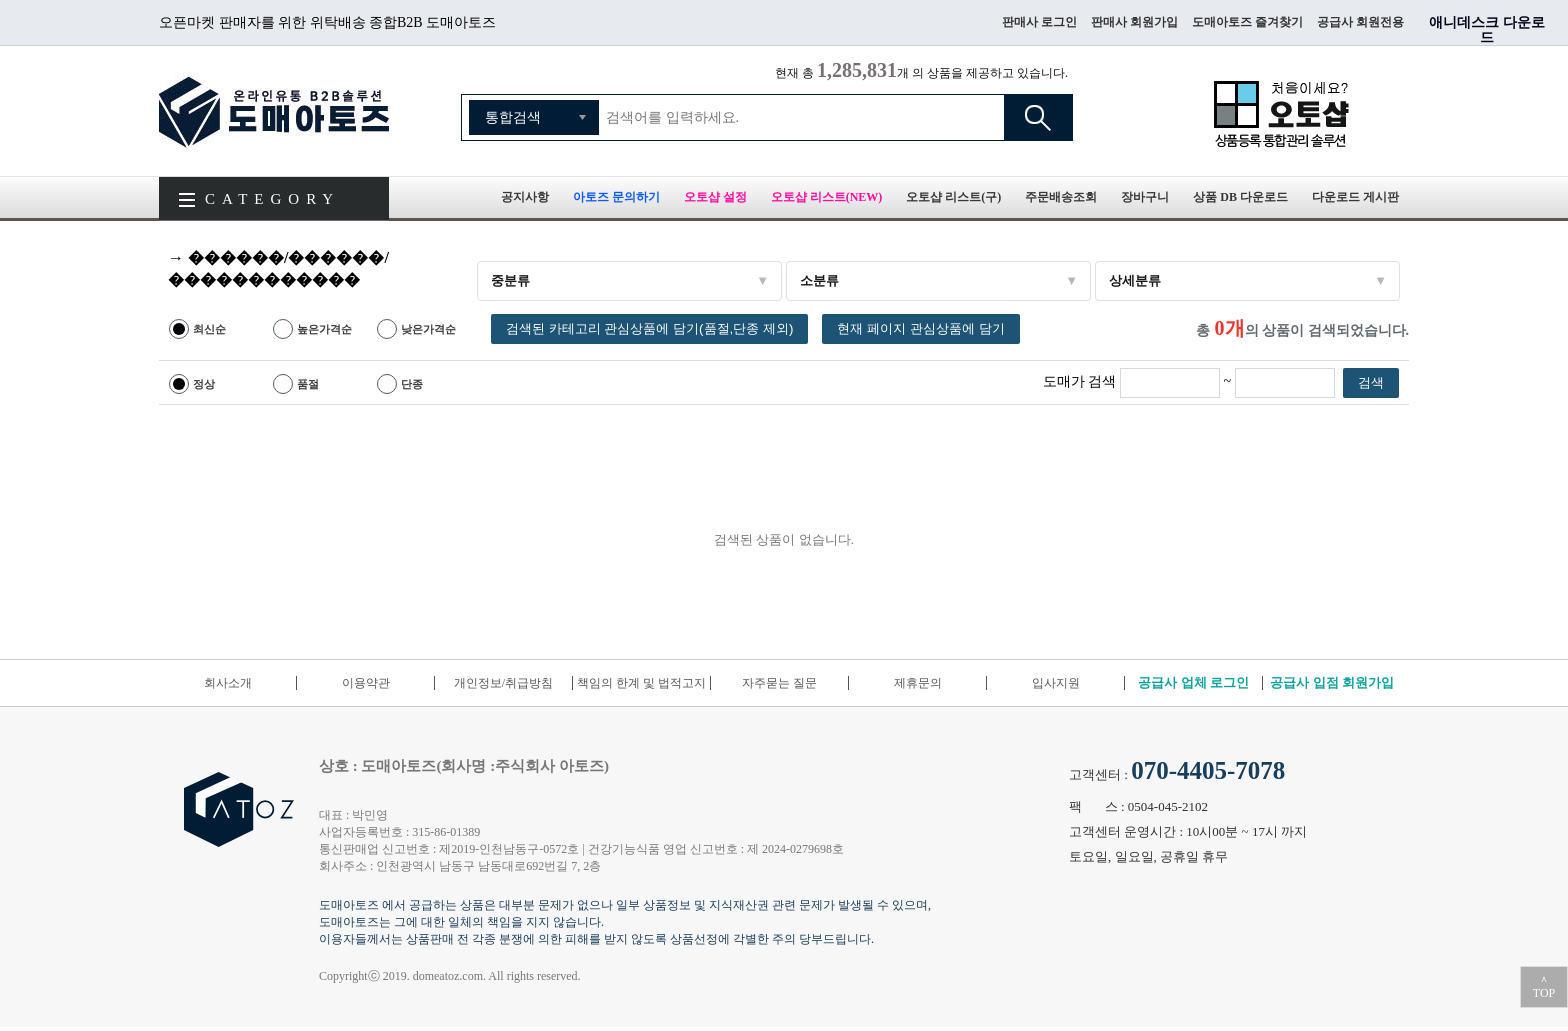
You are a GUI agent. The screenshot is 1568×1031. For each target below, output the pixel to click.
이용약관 (366, 683)
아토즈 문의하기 (616, 197)
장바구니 (1145, 197)
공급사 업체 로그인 (1193, 682)
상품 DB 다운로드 (1240, 197)
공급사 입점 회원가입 (1332, 682)
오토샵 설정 (715, 197)
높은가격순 (324, 329)
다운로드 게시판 (1355, 197)
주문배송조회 (1061, 197)
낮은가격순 (428, 329)
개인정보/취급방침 (503, 683)
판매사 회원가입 (1134, 22)
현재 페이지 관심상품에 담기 (920, 328)
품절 (308, 384)
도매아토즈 (274, 111)
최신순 (209, 329)
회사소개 (228, 683)
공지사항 (525, 197)
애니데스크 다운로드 (1487, 30)
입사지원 (1056, 683)
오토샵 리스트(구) (953, 197)
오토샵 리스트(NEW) (827, 197)
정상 (204, 384)
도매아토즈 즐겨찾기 (1247, 22)
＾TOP (1544, 987)
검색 (1038, 117)
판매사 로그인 (1039, 22)
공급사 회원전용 (1360, 22)
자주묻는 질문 (779, 683)
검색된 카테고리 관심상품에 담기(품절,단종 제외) (649, 328)
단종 (412, 384)
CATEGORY (272, 199)
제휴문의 (918, 683)
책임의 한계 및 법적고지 (641, 683)
